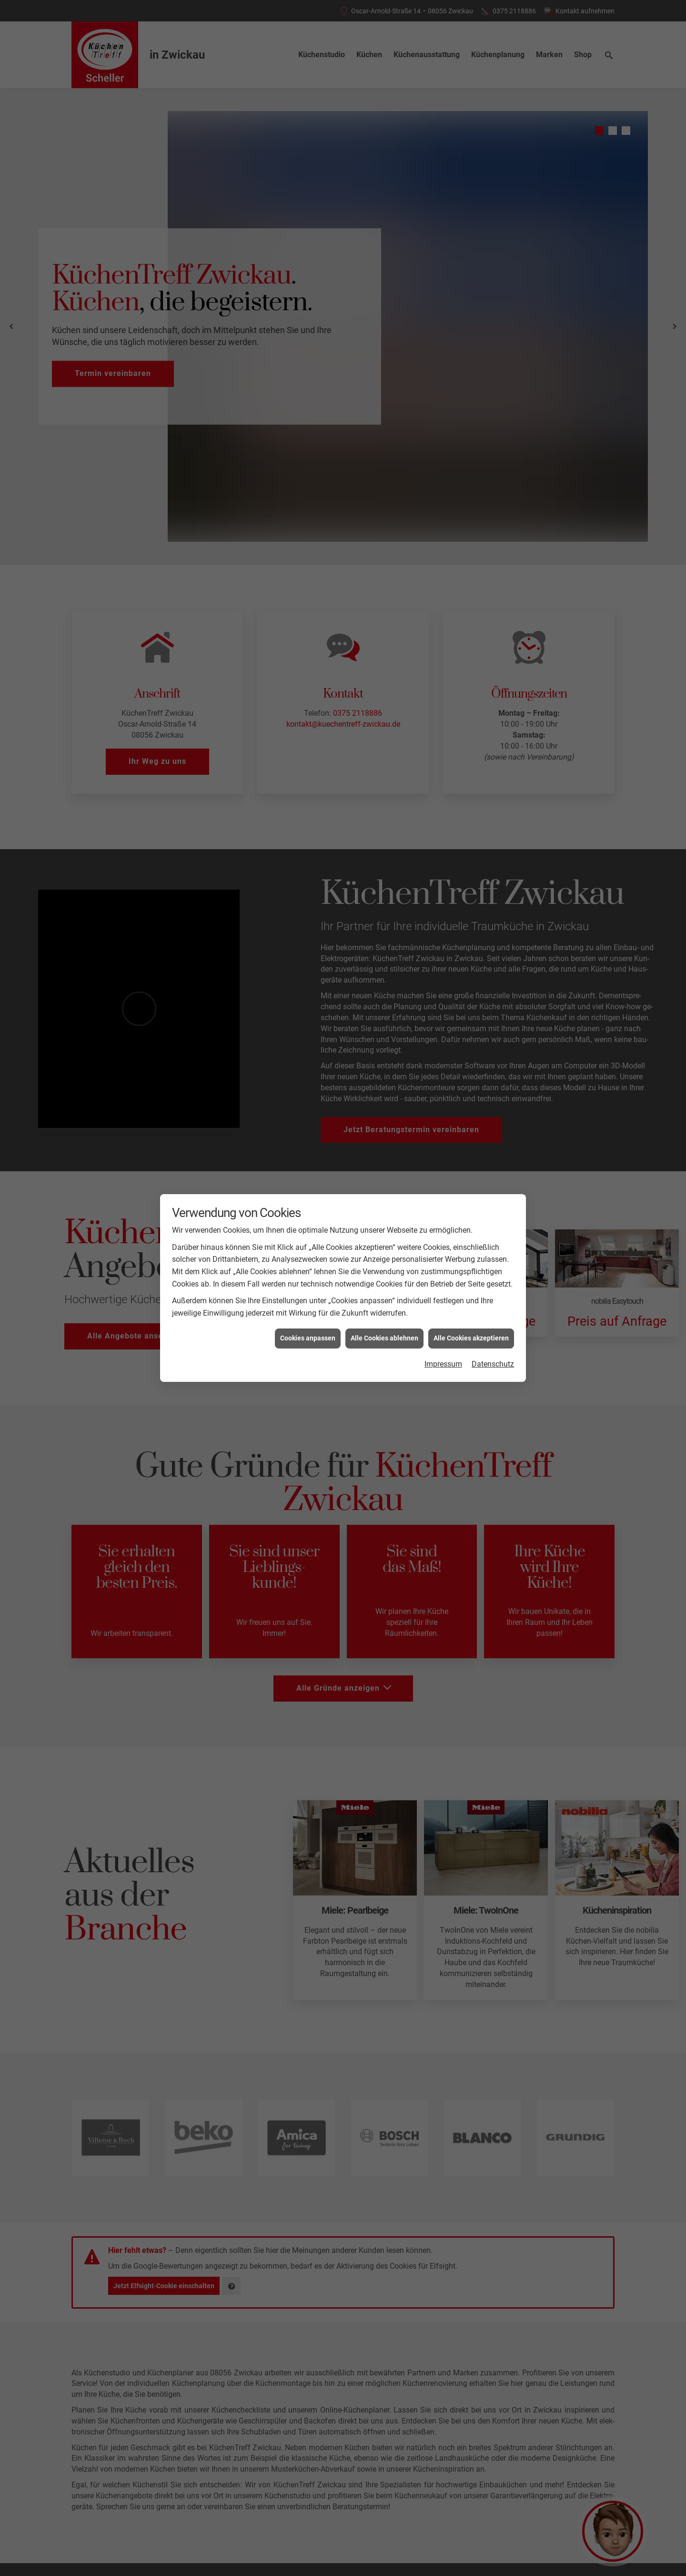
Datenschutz (493, 1364)
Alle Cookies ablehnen (384, 1338)
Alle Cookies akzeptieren (471, 1338)
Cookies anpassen (307, 1338)
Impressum (443, 1364)
